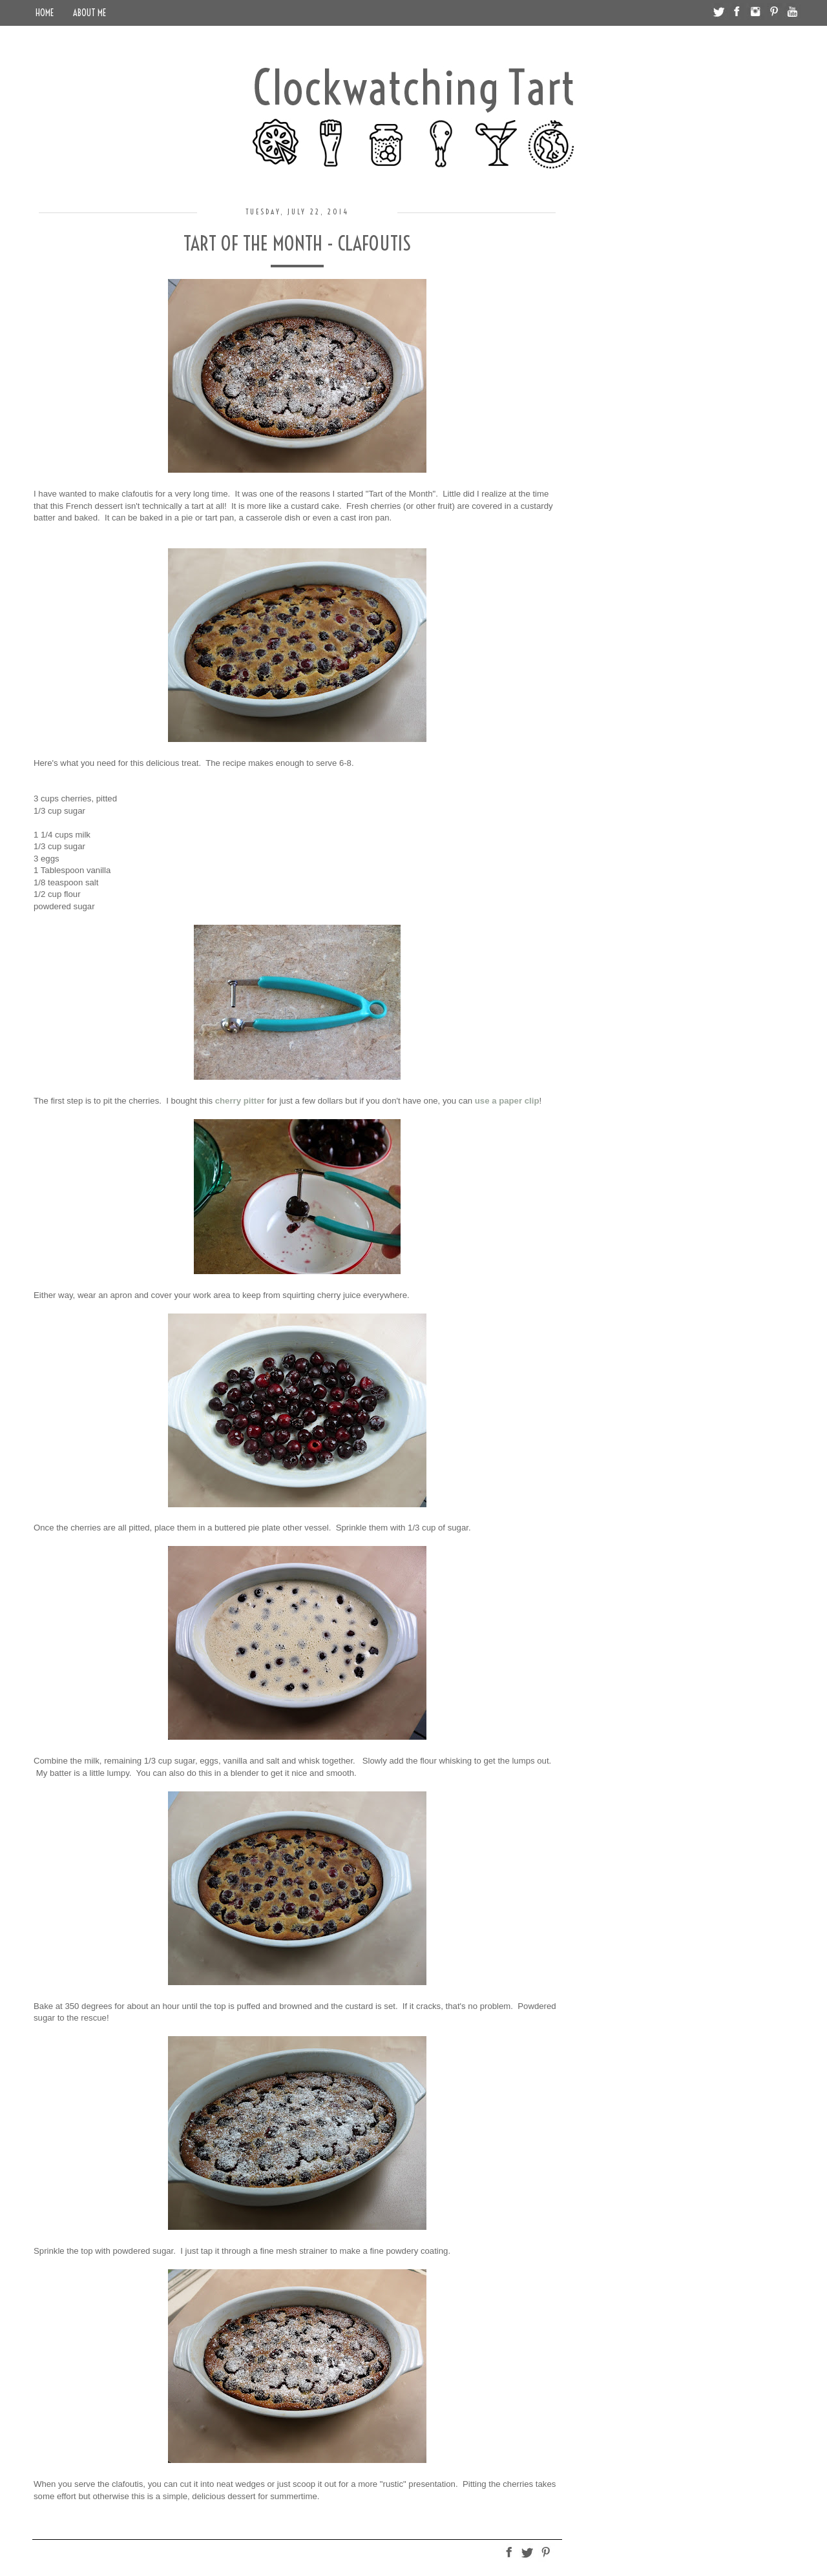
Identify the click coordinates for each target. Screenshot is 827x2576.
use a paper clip (507, 1101)
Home (45, 13)
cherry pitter (240, 1101)
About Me (89, 13)
